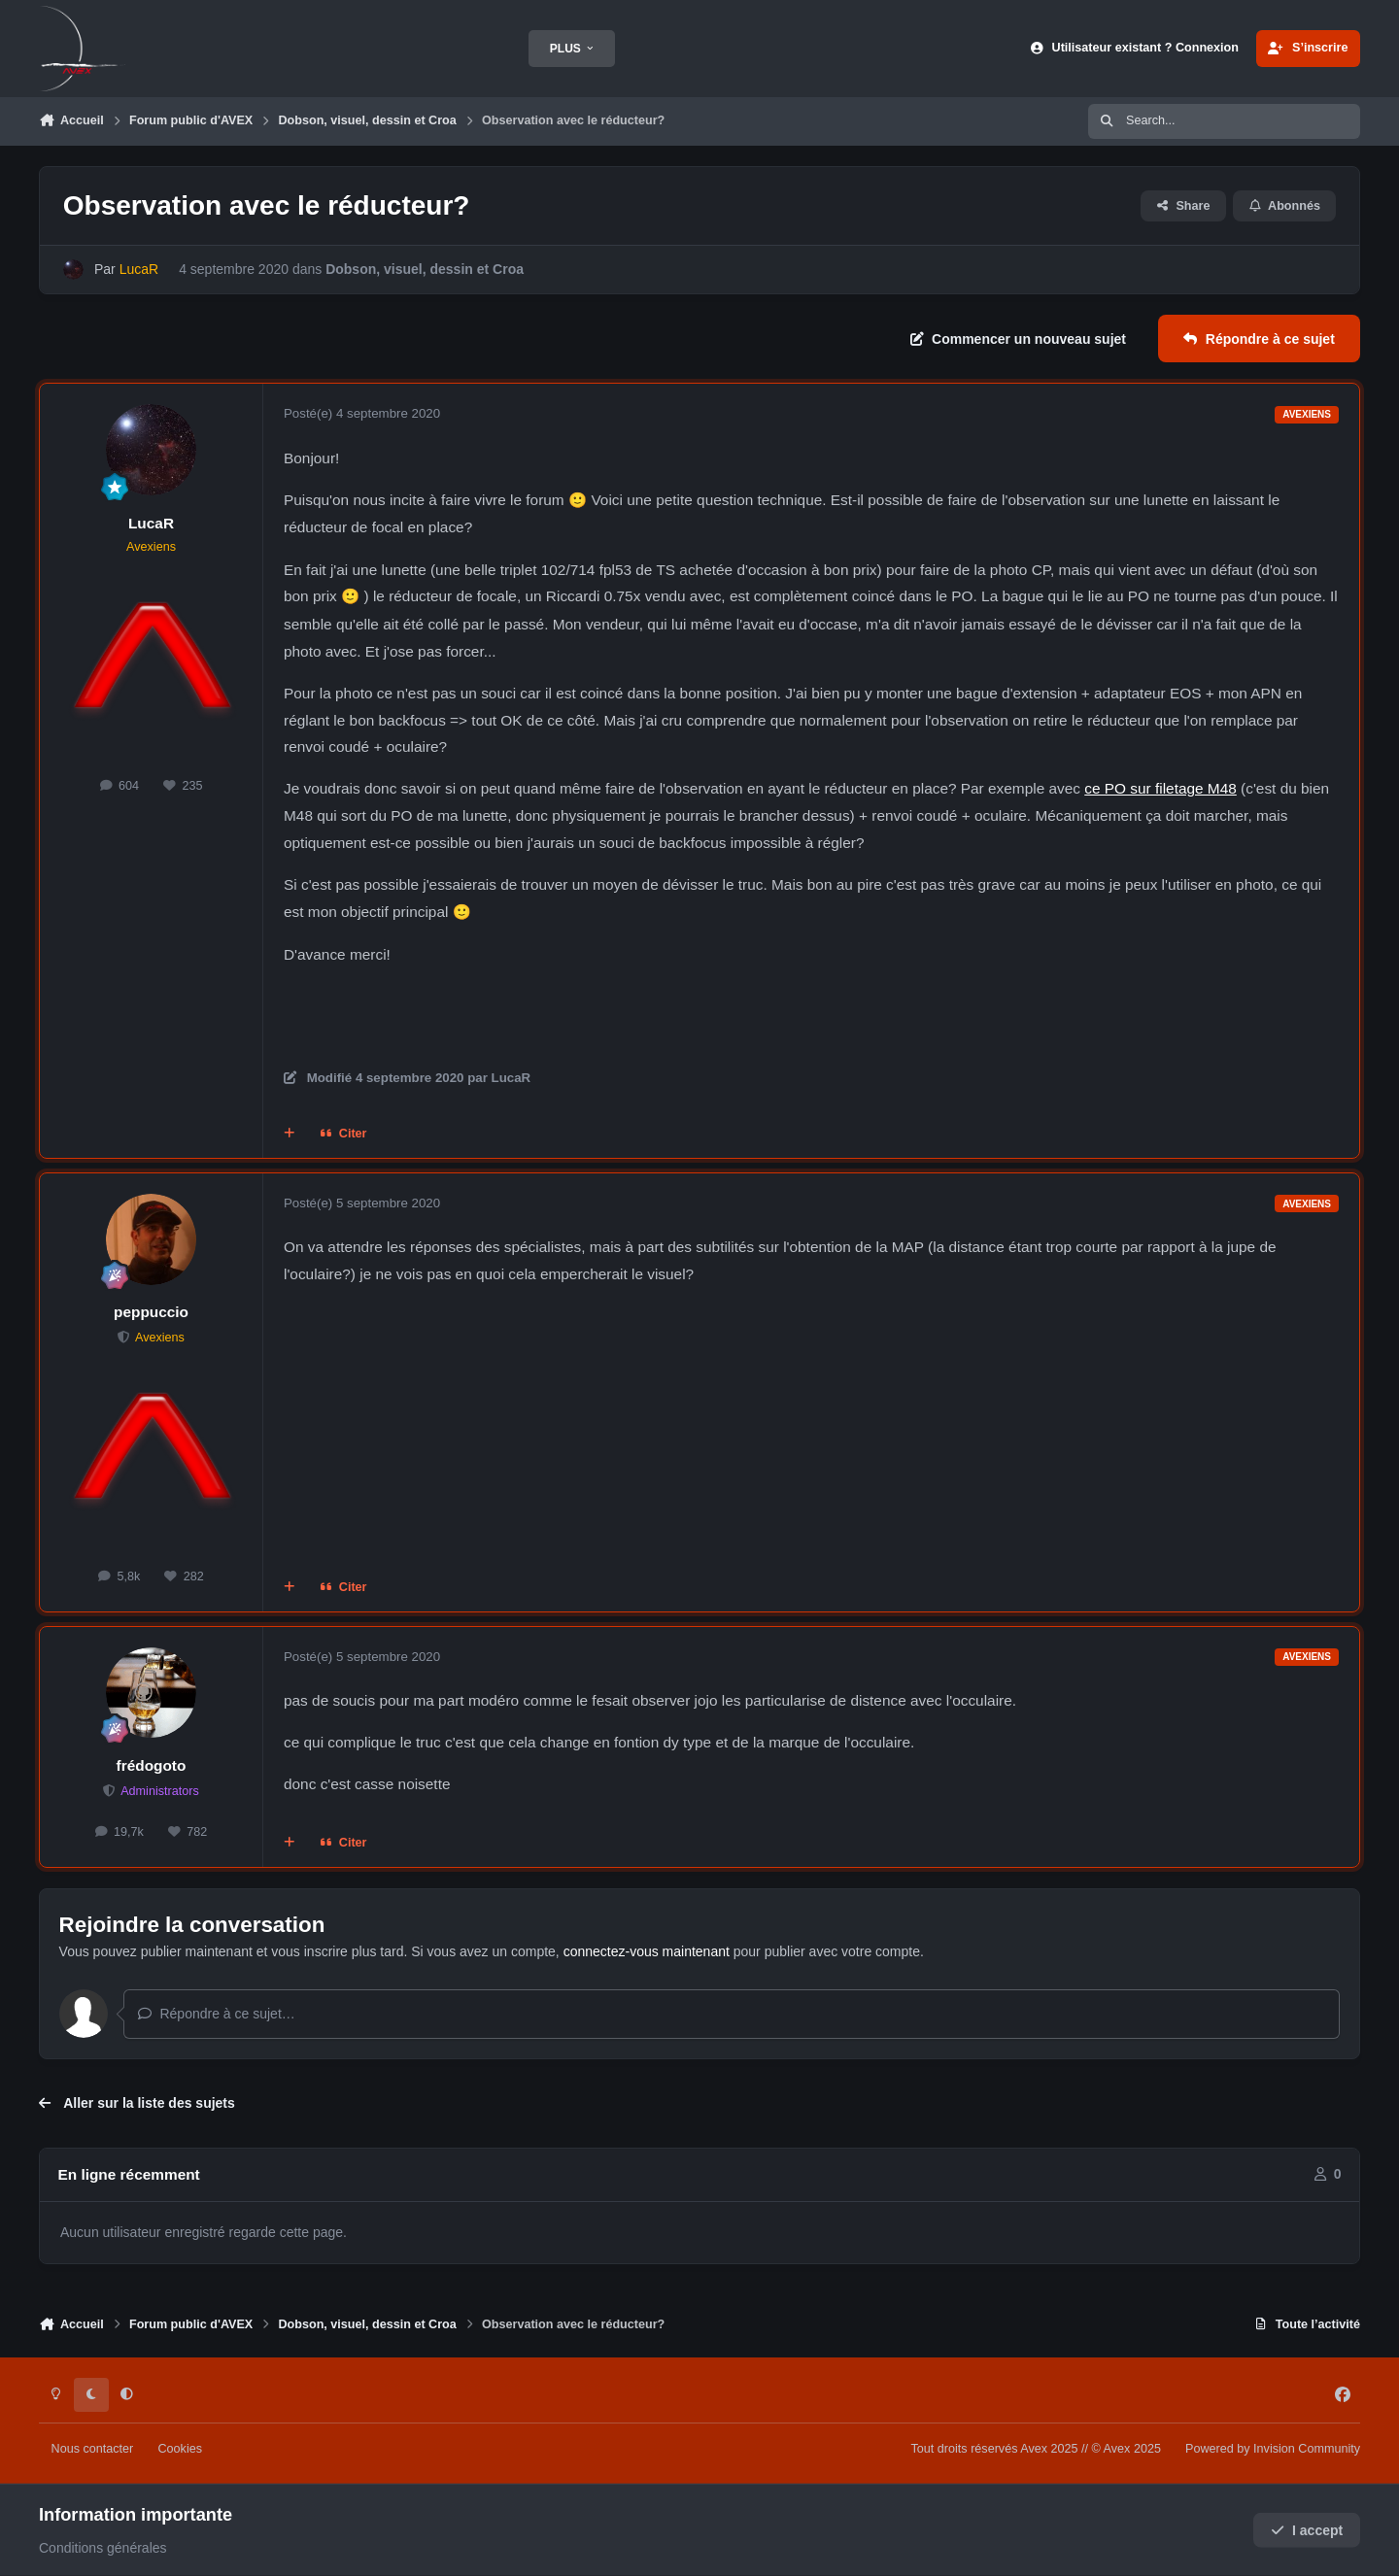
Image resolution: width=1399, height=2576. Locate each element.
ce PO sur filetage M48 (1160, 788)
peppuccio (151, 1312)
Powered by (1272, 2449)
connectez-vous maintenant (646, 1951)
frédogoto (152, 1765)
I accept (1307, 2530)
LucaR (151, 523)
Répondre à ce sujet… (216, 2013)
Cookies (179, 2449)
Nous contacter (92, 2449)
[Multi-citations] (289, 1134)
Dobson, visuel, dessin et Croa (424, 269)
